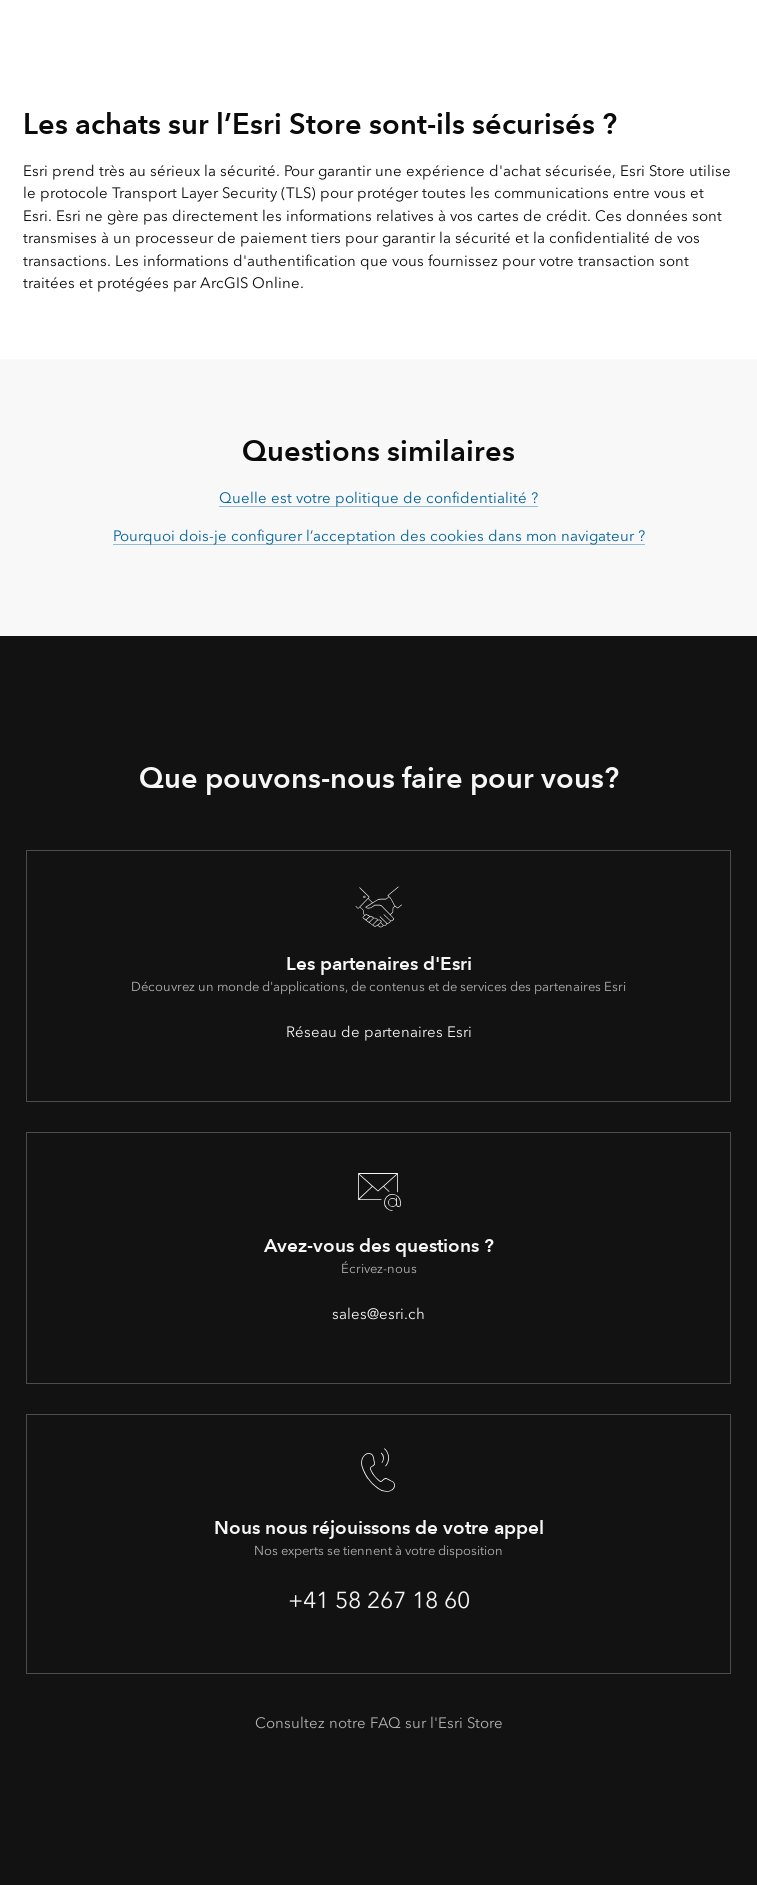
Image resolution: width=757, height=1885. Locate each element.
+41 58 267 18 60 (379, 1600)
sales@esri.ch (378, 1314)
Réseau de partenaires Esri (379, 1032)
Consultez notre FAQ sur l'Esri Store (379, 1723)
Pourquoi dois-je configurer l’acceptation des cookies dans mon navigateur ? (379, 536)
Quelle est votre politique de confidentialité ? (378, 498)
